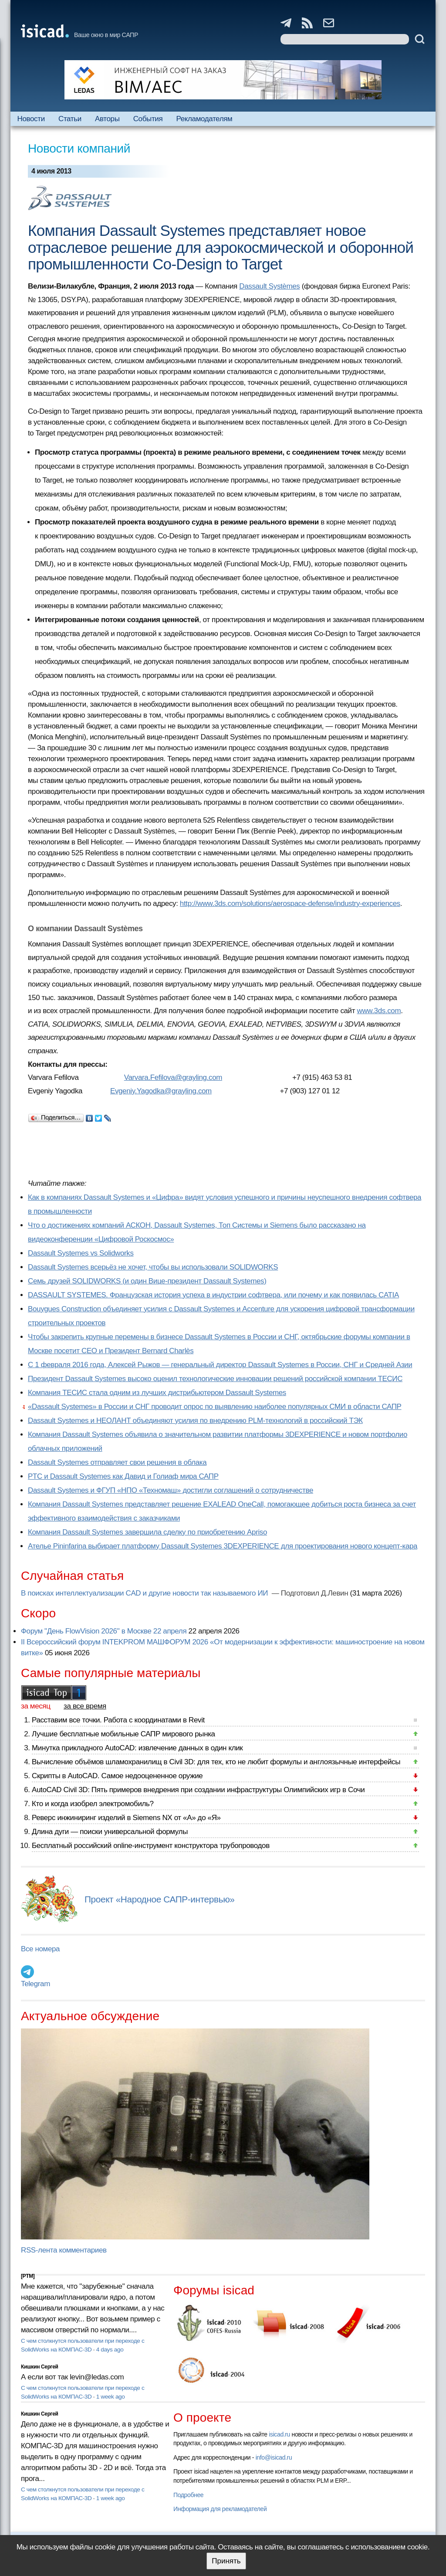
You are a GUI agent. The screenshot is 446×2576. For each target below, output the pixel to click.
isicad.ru (279, 2434)
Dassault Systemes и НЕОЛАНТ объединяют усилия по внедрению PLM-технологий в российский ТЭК (195, 1420)
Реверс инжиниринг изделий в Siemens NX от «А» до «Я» (126, 1818)
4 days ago (110, 2349)
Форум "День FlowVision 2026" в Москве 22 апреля (103, 1631)
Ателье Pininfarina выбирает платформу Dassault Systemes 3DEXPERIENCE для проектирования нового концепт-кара (222, 1546)
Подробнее (188, 2494)
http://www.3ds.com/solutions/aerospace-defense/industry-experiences (290, 903)
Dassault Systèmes (269, 286)
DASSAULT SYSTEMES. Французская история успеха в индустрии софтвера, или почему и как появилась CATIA (213, 1295)
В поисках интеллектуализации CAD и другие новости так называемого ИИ (145, 1593)
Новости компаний (79, 148)
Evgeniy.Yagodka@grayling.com (161, 1091)
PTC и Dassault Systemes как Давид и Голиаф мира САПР (123, 1476)
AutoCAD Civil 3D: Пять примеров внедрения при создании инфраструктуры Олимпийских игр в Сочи (198, 1790)
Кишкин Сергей (39, 2367)
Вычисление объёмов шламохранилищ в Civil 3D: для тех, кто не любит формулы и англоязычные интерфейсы (216, 1762)
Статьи (69, 119)
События (148, 119)
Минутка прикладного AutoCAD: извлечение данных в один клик (137, 1748)
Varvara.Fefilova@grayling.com (173, 1077)
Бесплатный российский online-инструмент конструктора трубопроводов (151, 1845)
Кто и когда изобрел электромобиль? (93, 1804)
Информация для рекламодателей (220, 2508)
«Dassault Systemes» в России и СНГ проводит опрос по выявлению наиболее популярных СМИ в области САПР (215, 1406)
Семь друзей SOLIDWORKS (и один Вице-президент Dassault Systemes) (147, 1281)
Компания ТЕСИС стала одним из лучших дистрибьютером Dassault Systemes (157, 1392)
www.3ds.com (379, 1011)
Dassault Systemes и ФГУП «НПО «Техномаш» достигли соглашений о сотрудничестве (170, 1490)
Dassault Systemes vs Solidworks (81, 1253)
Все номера (40, 1949)
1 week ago (110, 2396)
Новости (31, 119)
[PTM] (27, 2276)
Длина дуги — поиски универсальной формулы (110, 1831)
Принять (226, 2561)
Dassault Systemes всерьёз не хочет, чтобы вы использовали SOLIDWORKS (153, 1267)
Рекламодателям (204, 119)
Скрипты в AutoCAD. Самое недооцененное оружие (117, 1776)
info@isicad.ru (274, 2457)
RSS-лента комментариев (64, 2250)
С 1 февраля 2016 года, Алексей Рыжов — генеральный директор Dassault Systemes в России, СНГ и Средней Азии (220, 1365)
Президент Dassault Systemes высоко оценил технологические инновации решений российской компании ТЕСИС (215, 1379)
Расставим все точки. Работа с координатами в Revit (118, 1720)
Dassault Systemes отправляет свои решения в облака (117, 1462)
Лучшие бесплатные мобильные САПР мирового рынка (123, 1734)
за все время (85, 1706)
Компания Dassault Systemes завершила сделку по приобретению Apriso (147, 1532)
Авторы (107, 119)
